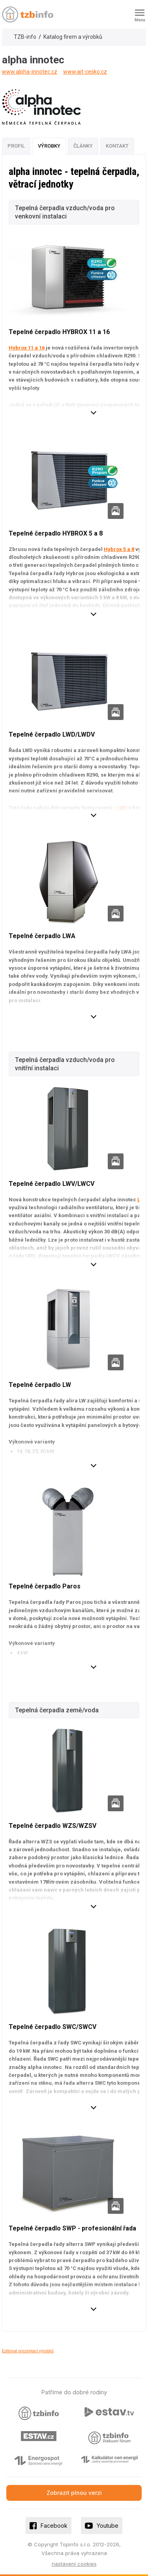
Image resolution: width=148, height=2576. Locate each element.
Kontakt (117, 146)
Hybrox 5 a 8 (119, 549)
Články (83, 146)
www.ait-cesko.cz (85, 71)
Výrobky (49, 146)
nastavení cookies (74, 2564)
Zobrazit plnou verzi (74, 2492)
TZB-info (25, 37)
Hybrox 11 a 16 (27, 348)
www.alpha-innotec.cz (29, 71)
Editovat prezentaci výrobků (28, 2350)
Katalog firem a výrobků (72, 37)
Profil (16, 146)
